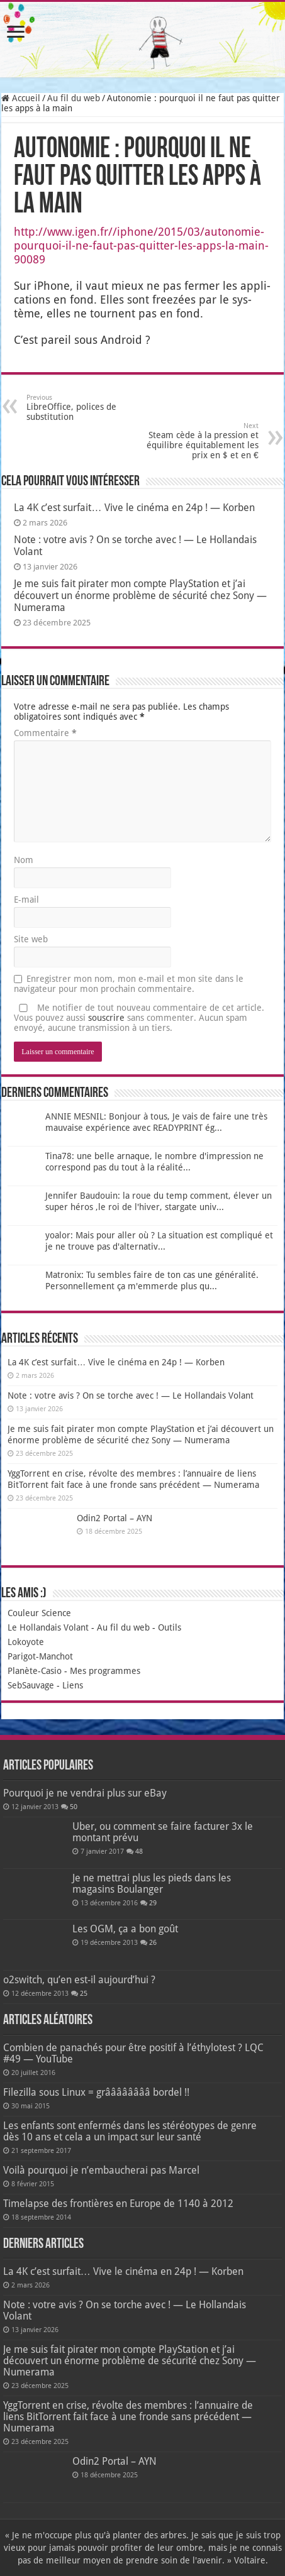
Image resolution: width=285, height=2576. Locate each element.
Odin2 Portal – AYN (114, 1518)
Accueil (20, 98)
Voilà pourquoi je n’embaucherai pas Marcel (101, 2170)
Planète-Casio (35, 1671)
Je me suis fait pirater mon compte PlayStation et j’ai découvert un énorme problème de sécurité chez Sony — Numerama (140, 596)
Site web (31, 939)
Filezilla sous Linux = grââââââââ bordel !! (96, 2092)
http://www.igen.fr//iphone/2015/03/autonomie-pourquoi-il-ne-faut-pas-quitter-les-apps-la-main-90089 (141, 245)
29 (153, 1903)
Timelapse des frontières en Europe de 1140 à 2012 (118, 2204)
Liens (72, 1685)
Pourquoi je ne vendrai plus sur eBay (85, 1793)
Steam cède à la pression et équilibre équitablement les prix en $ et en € (194, 441)
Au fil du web (73, 98)
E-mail (26, 899)
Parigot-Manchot (40, 1656)
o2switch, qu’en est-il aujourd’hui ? (79, 1980)
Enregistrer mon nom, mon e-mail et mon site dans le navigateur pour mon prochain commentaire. (128, 984)
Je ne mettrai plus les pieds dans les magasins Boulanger (151, 1883)
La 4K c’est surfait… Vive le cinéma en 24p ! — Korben (134, 508)
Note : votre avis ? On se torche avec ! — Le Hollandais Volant (131, 1395)
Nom (23, 860)
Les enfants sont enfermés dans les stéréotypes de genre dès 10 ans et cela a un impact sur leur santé (130, 2131)
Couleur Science (39, 1613)
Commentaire (45, 733)
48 (139, 1851)
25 (83, 1994)
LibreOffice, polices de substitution (90, 408)
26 (153, 1943)
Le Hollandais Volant (48, 1627)
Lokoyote (26, 1642)
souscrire (106, 1018)
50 (73, 1807)
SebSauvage (31, 1685)
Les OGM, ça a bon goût (125, 1929)
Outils (169, 1627)
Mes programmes (105, 1671)
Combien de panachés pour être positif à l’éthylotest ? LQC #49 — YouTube (133, 2053)
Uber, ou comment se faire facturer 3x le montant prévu (162, 1832)
